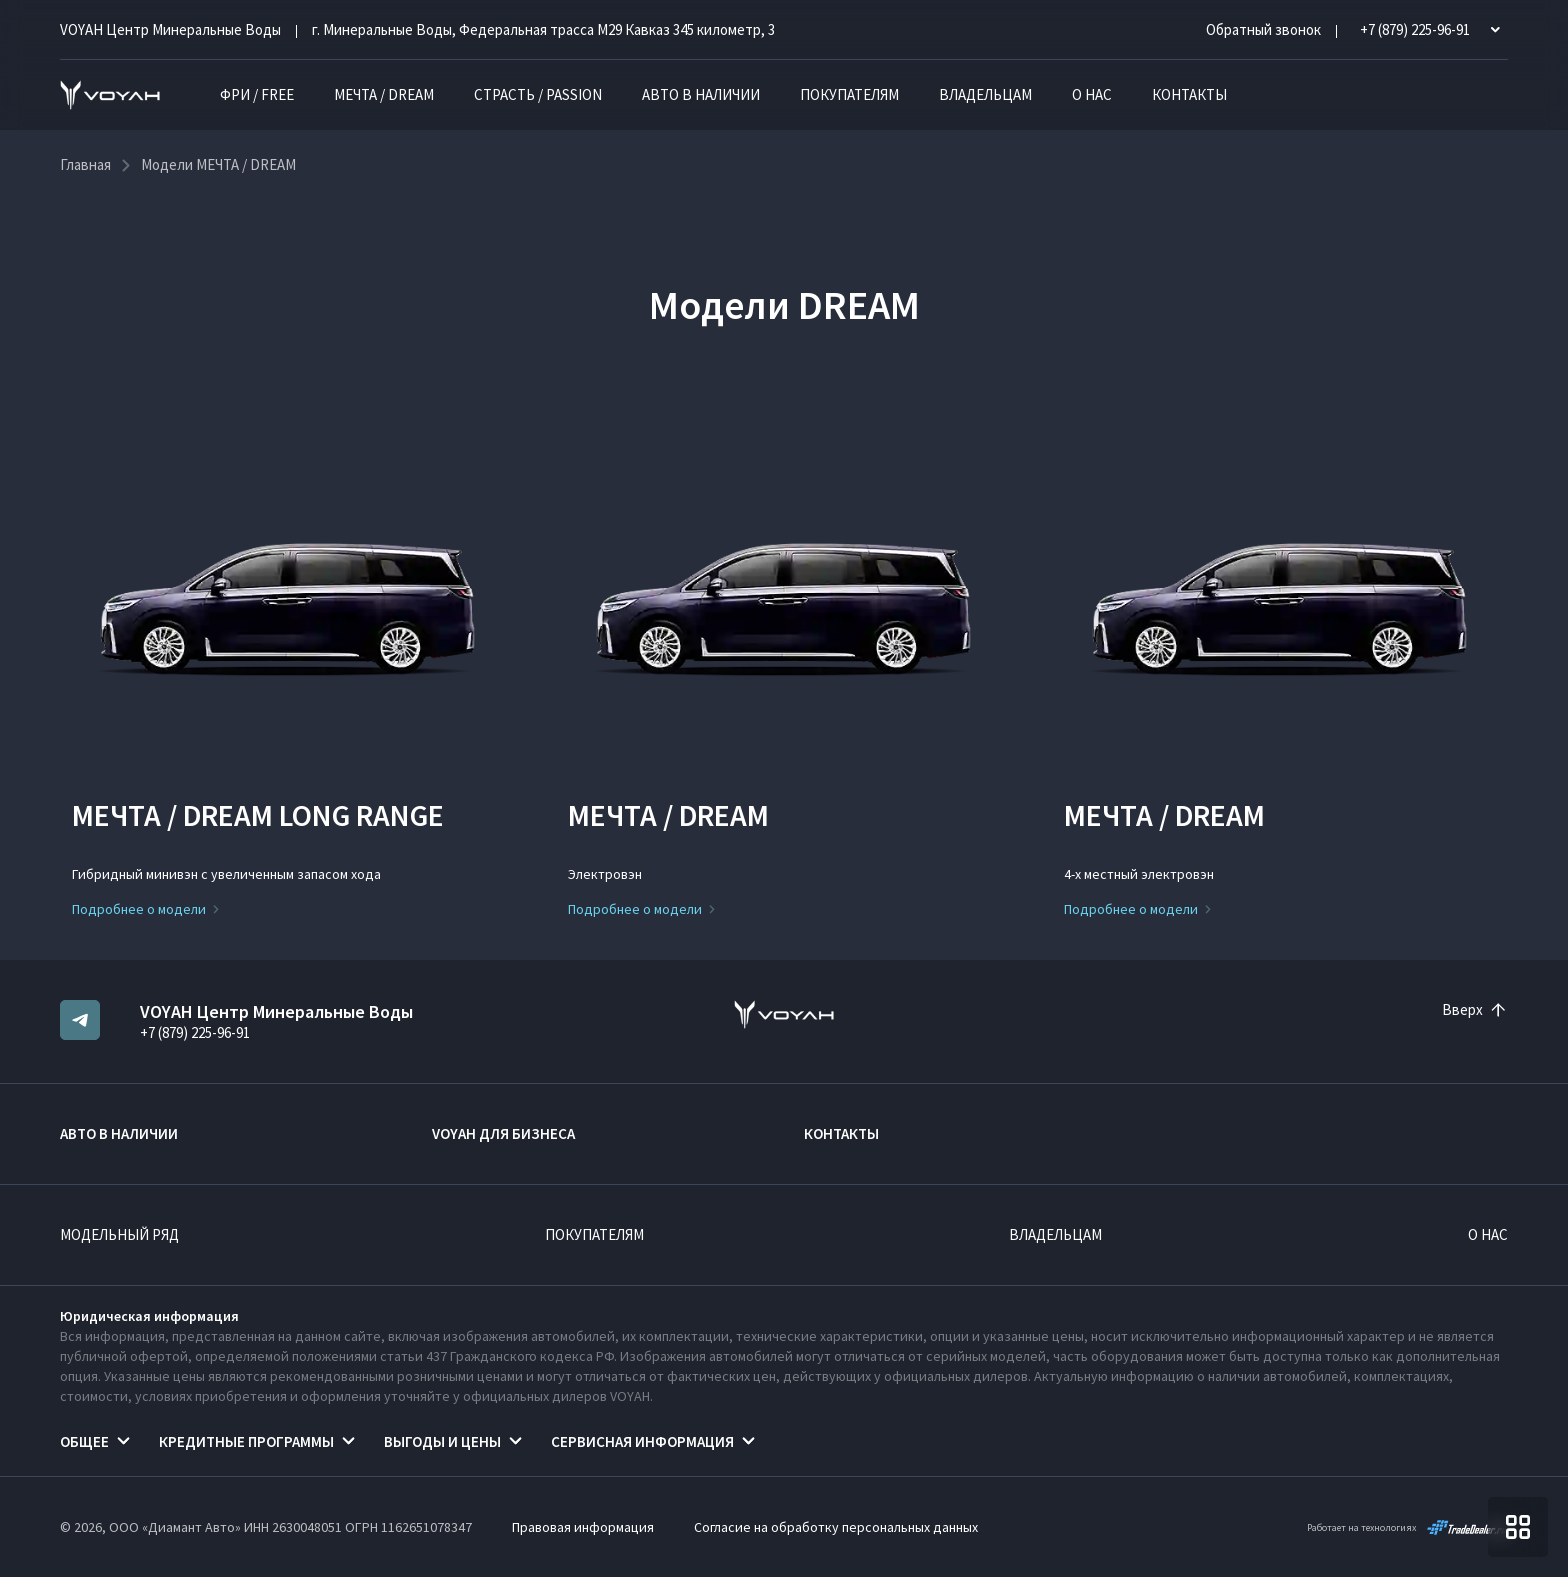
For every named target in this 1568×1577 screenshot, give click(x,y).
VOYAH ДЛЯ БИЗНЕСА (503, 1133)
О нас (1092, 94)
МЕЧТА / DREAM (384, 94)
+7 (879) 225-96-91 (195, 1032)
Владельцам (985, 94)
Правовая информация (583, 1527)
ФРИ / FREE (257, 94)
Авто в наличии (701, 94)
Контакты (1189, 94)
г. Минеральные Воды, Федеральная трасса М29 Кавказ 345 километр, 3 (543, 29)
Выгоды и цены (442, 1441)
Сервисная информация (642, 1441)
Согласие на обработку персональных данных (836, 1527)
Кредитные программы (246, 1441)
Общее (84, 1441)
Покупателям (849, 94)
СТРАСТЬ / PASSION (538, 94)
